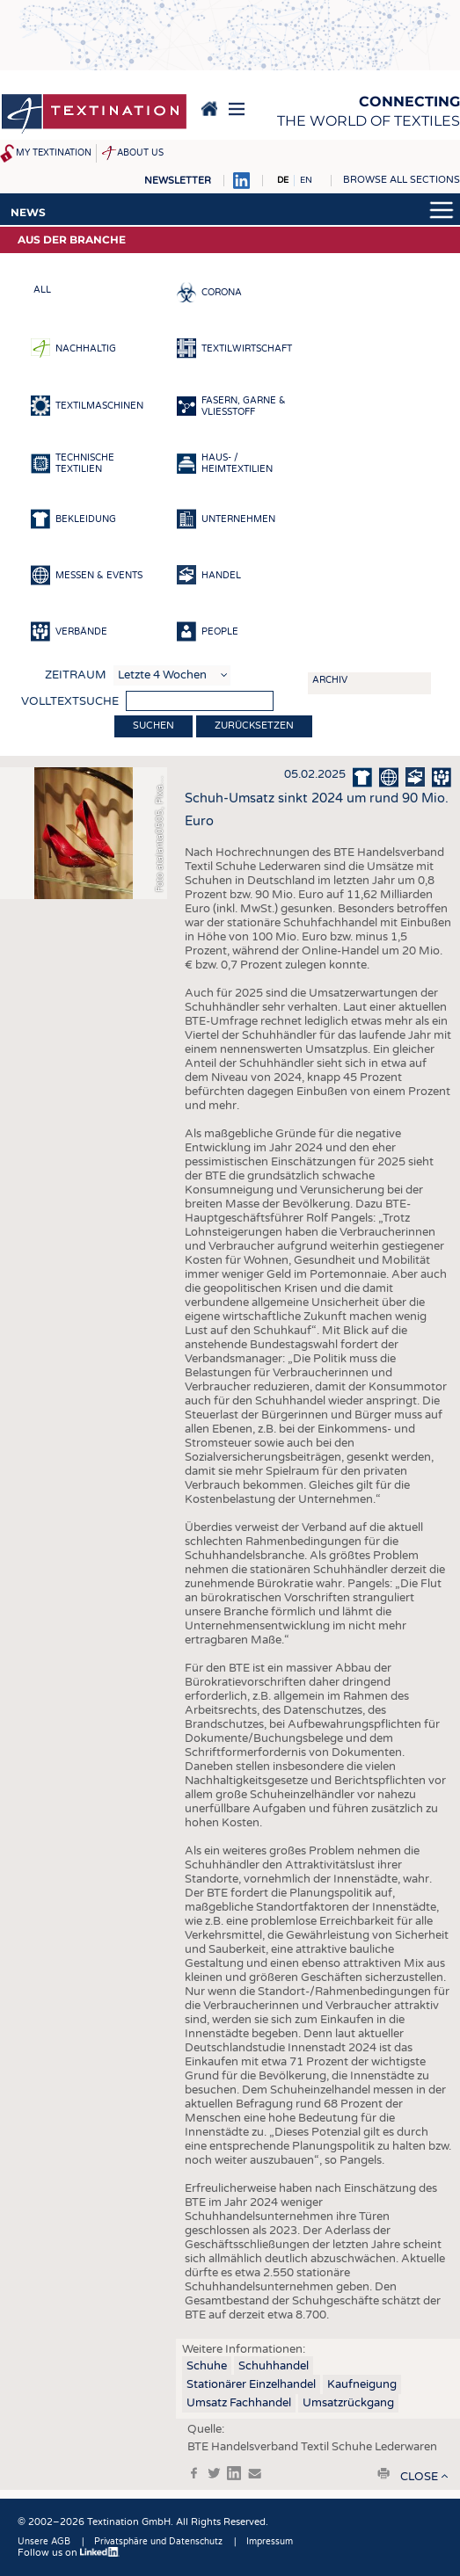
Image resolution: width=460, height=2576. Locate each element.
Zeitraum (75, 675)
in (234, 2473)
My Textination (53, 153)
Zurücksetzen (254, 725)
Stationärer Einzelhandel (251, 2384)
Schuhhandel (273, 2366)
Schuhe (206, 2366)
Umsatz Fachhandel (238, 2403)
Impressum (269, 2541)
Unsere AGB (44, 2541)
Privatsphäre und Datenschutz (158, 2541)
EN (306, 180)
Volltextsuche (70, 701)
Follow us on (69, 2552)
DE (282, 180)
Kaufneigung (362, 2384)
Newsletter (177, 180)
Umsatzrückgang (348, 2403)
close (419, 2477)
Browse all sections (401, 179)
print (383, 2473)
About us (140, 153)
